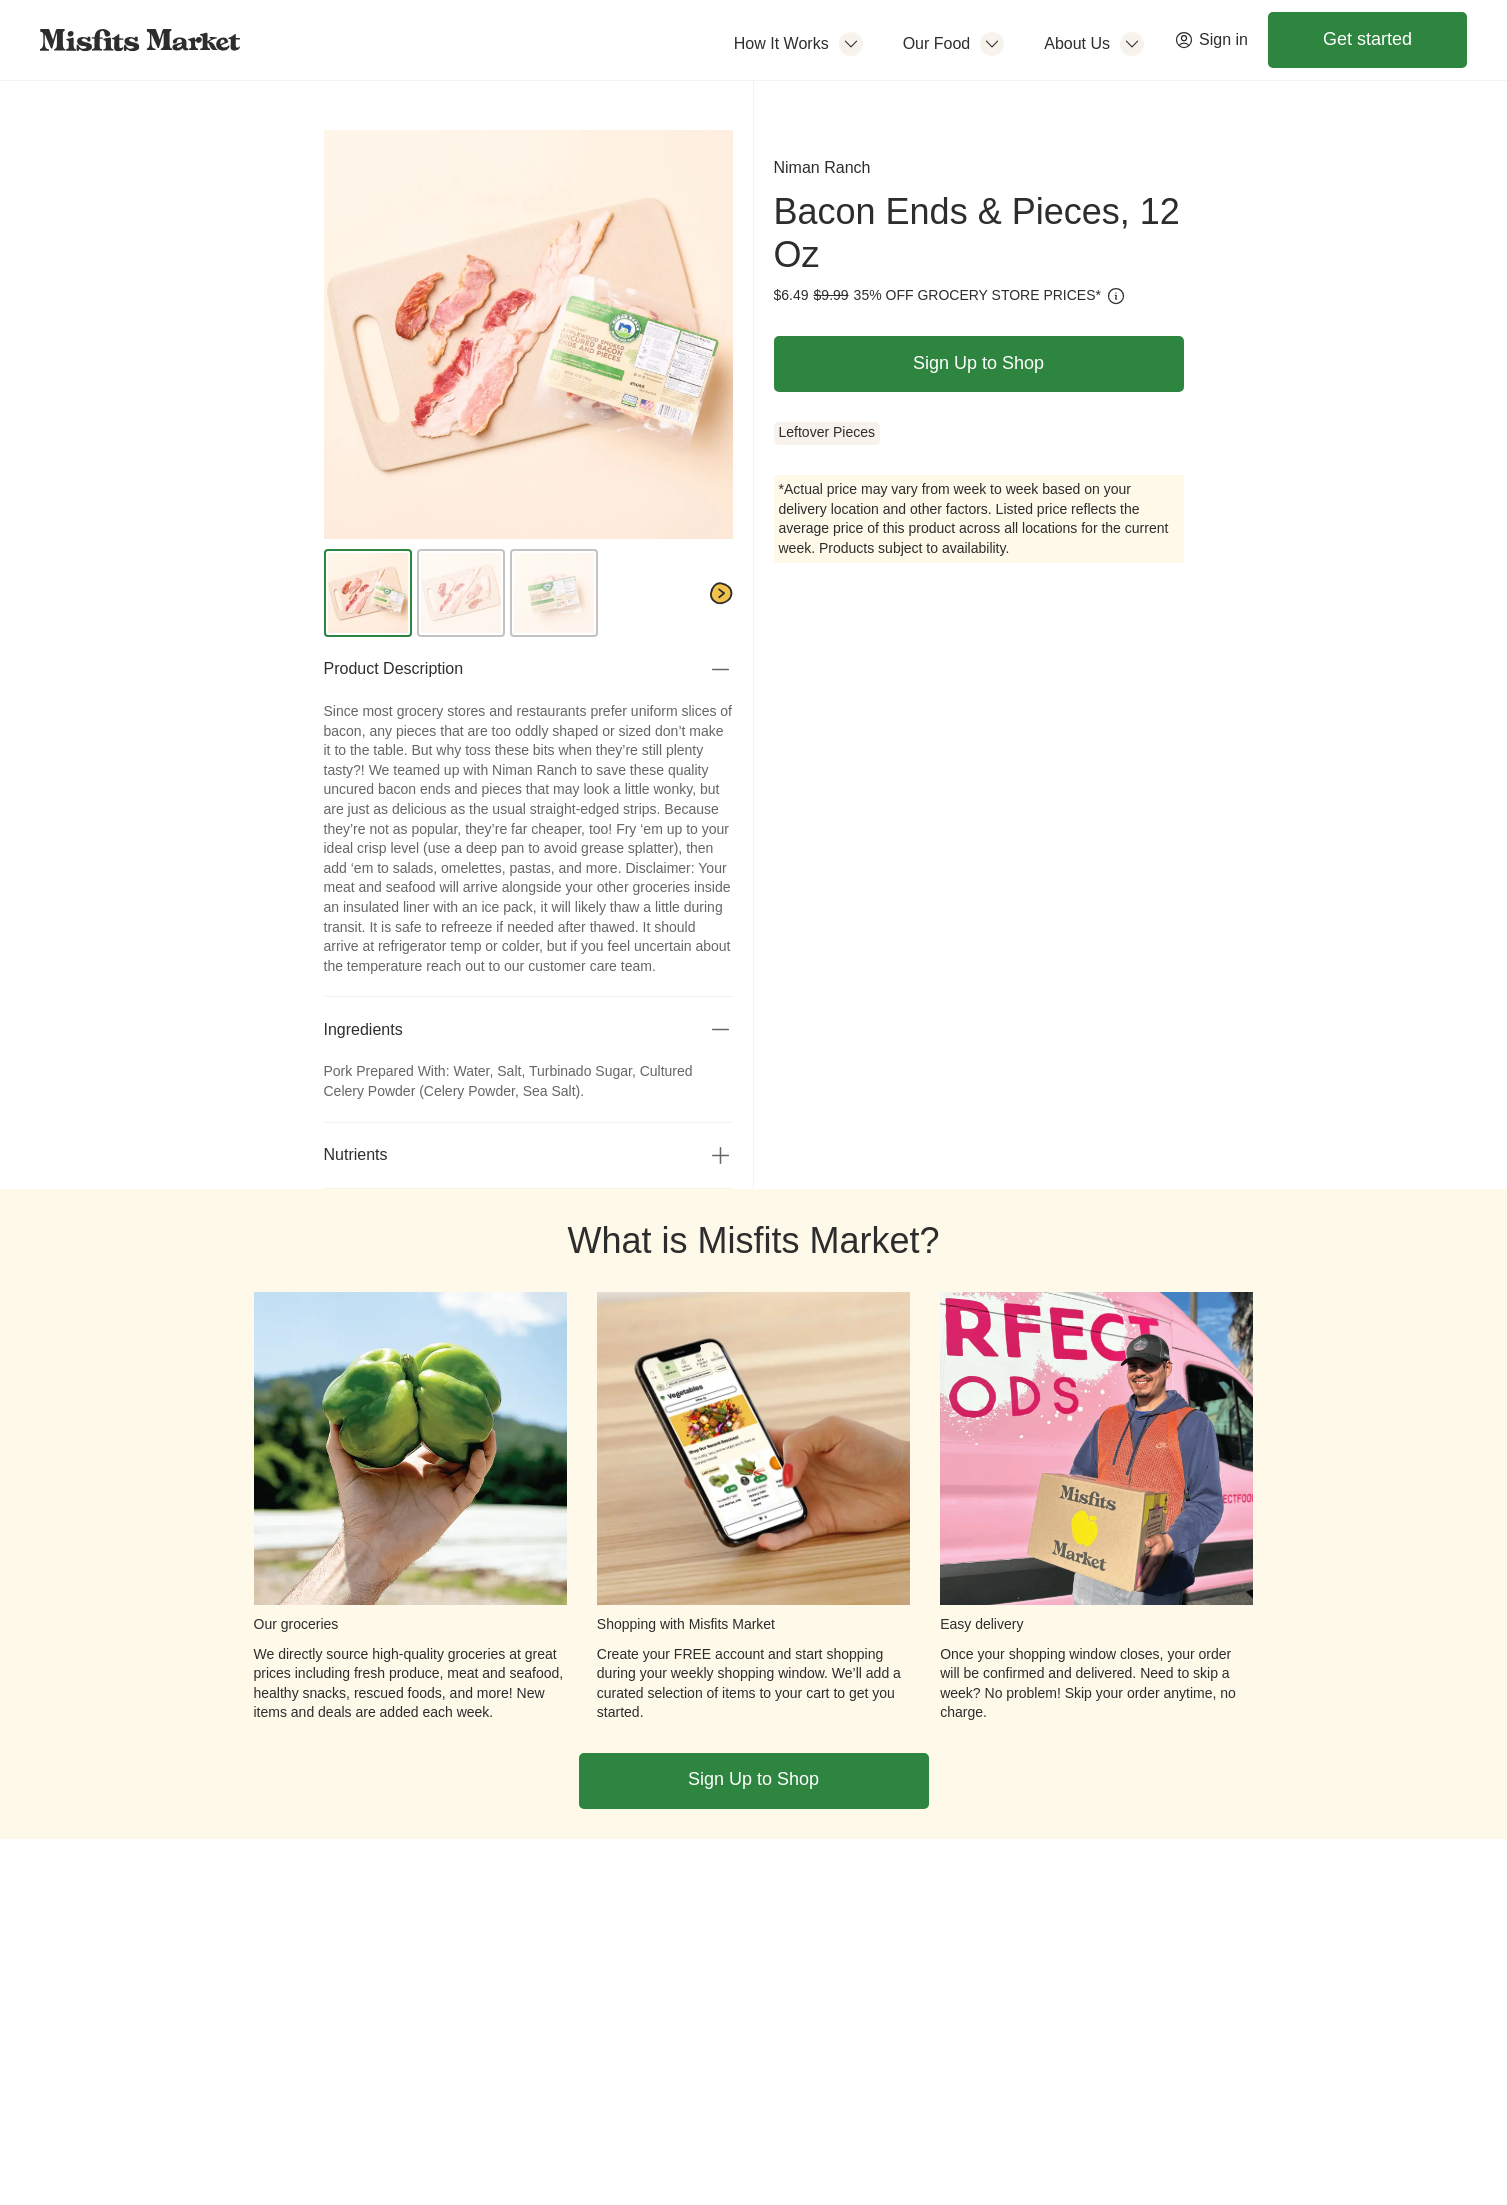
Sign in (1211, 40)
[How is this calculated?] (1116, 296)
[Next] (721, 593)
